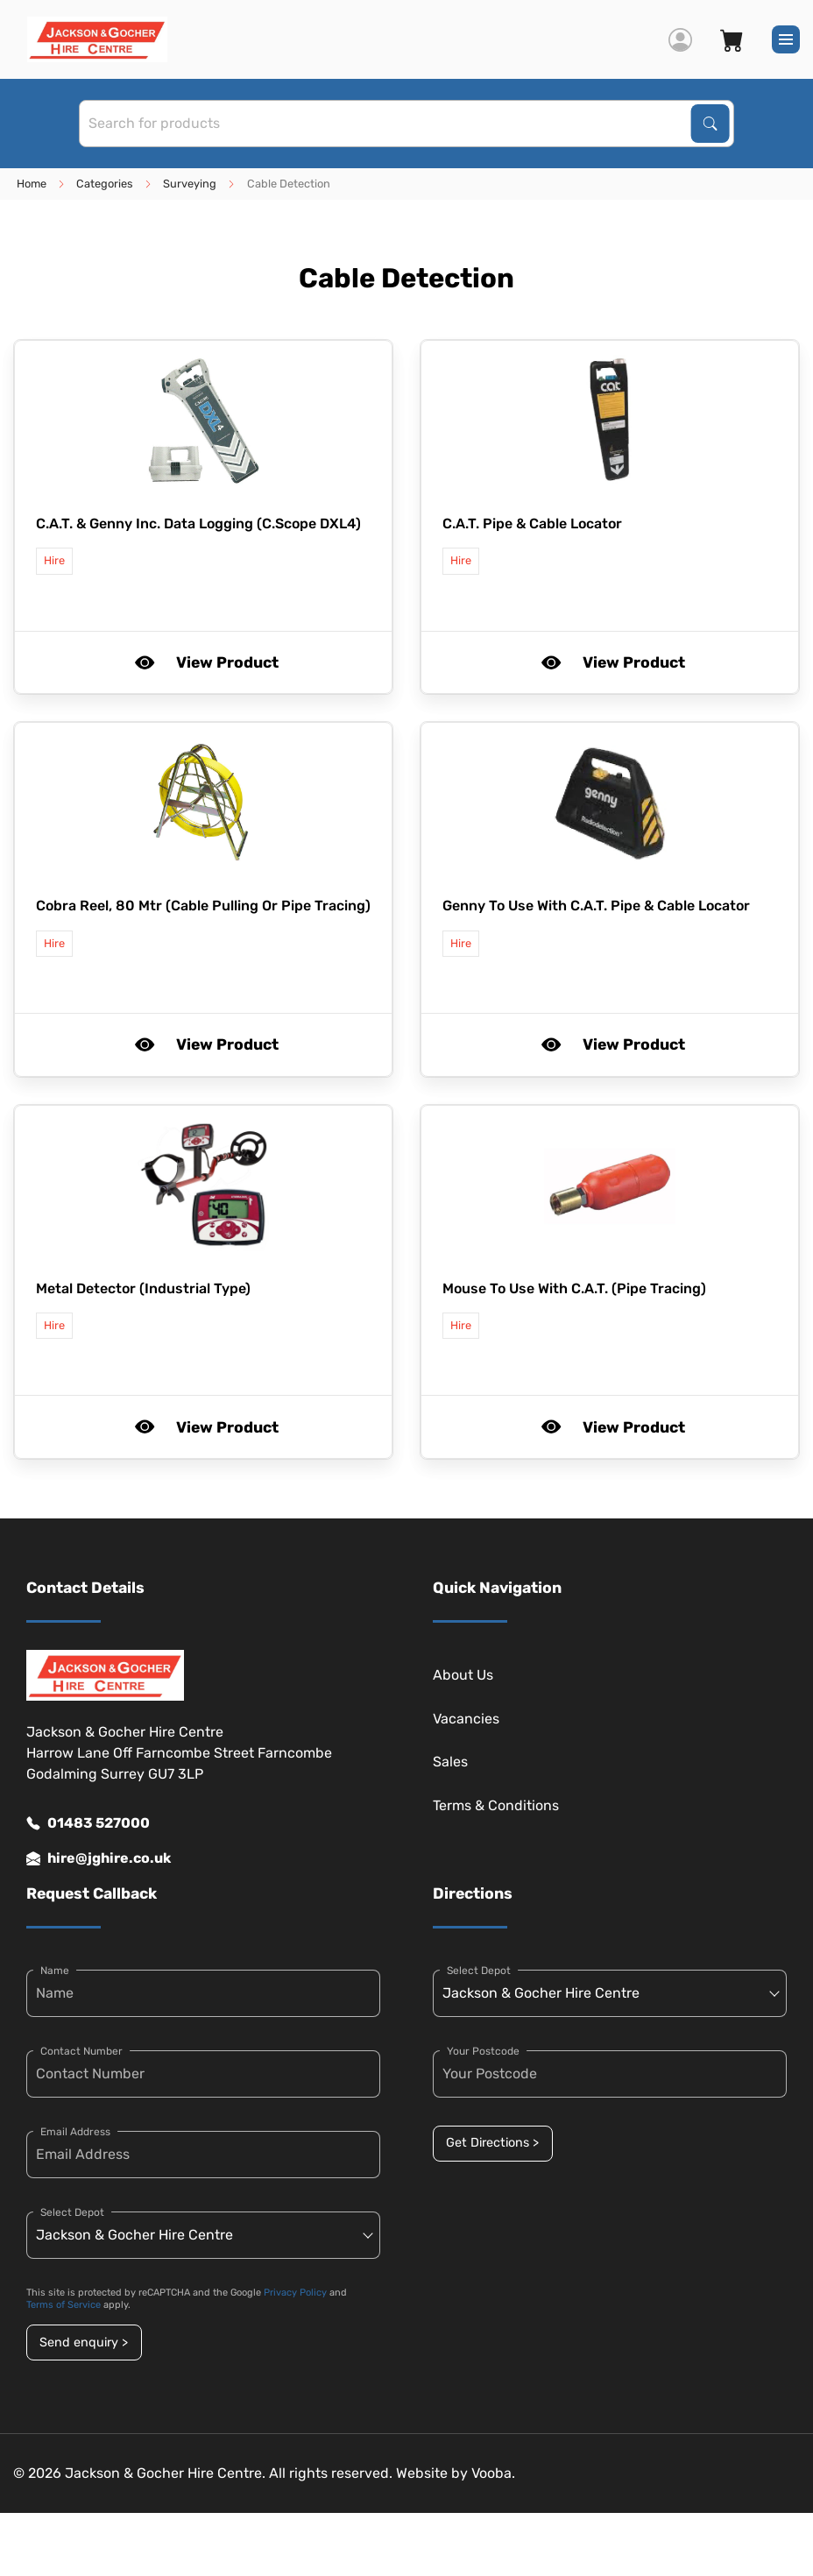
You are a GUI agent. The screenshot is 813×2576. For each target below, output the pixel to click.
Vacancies (466, 1718)
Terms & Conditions (496, 1805)
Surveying (189, 183)
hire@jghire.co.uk (98, 1858)
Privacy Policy (295, 2292)
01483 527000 (88, 1823)
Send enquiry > (83, 2342)
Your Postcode (483, 2051)
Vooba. (493, 2473)
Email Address (75, 2132)
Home (31, 183)
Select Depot (72, 2212)
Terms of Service (63, 2305)
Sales (450, 1761)
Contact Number (81, 2051)
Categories (104, 183)
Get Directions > (492, 2142)
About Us (463, 1675)
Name (54, 1970)
